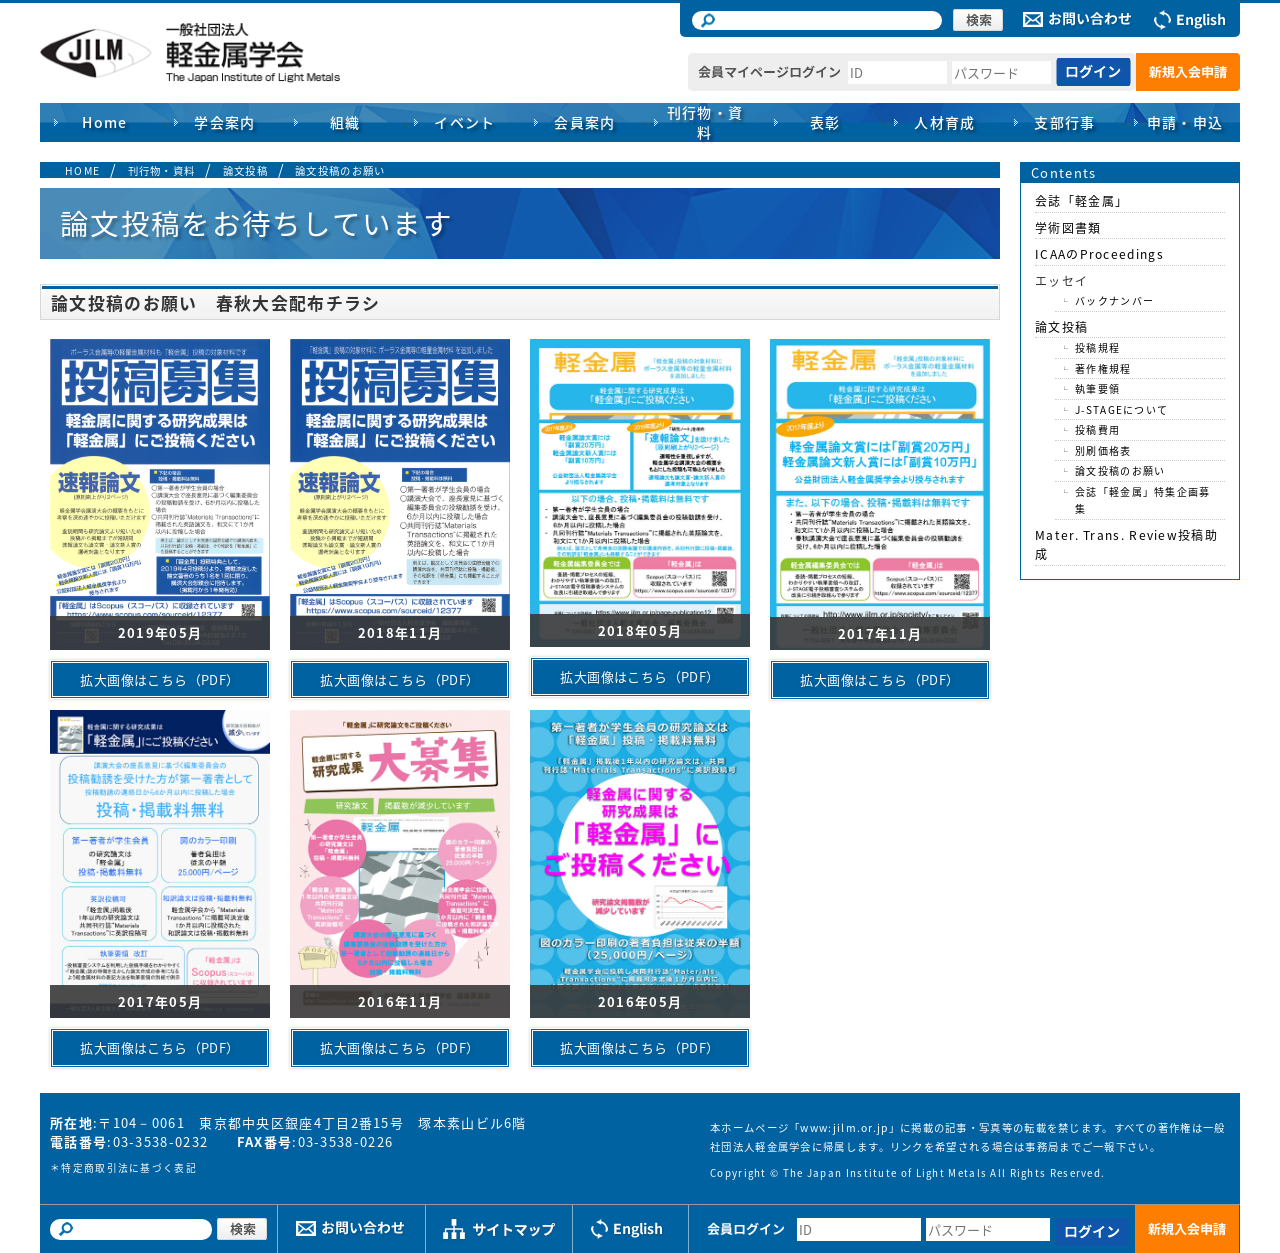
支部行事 (1065, 122)
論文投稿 (245, 170)
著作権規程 (1103, 368)
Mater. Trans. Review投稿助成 (1126, 545)
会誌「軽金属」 (1081, 201)
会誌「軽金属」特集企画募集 (1143, 500)
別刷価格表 (1103, 450)
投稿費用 (1097, 429)
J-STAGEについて (1121, 409)
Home (105, 122)
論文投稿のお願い (340, 170)
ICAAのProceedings (1099, 254)
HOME (82, 170)
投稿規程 (1097, 347)
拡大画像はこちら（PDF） (159, 679)
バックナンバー (1114, 300)
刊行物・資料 (162, 170)
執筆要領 (1097, 388)
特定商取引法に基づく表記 (129, 1168)
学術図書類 (1068, 228)
